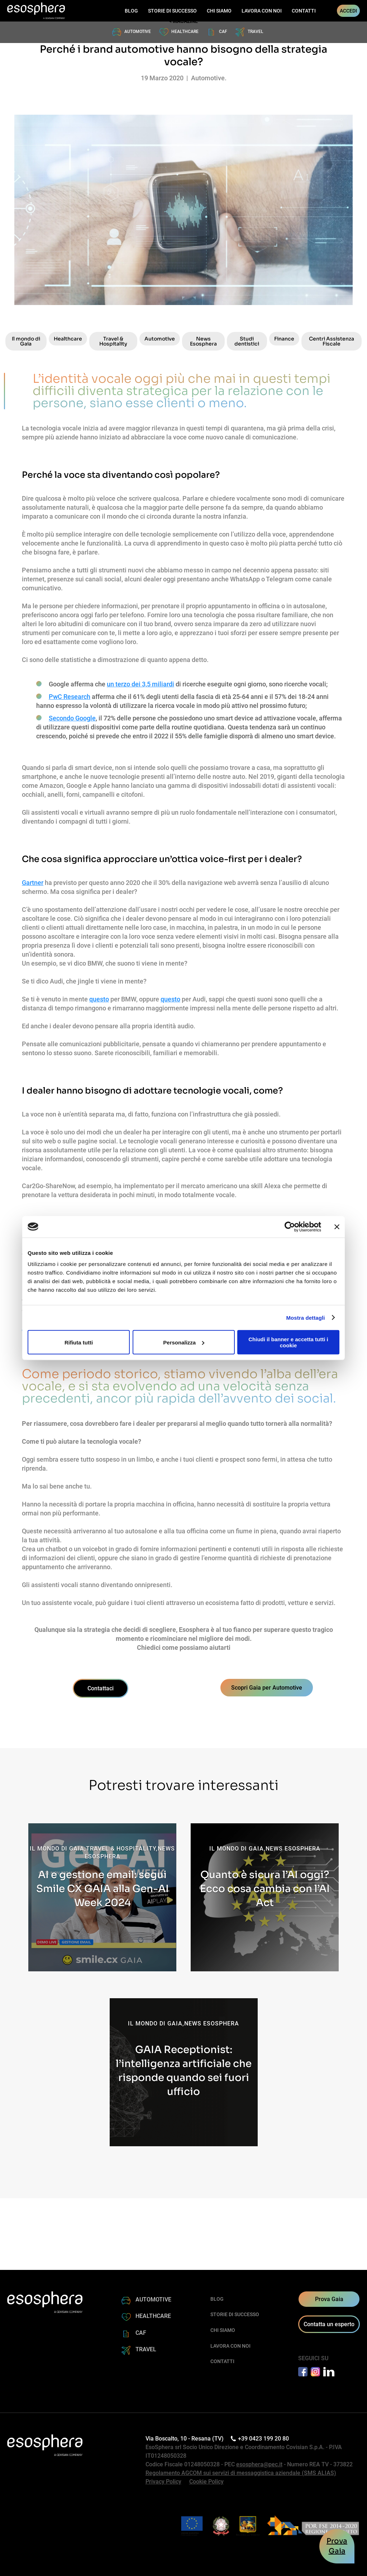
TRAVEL (255, 31)
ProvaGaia (337, 2546)
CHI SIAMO (219, 11)
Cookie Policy (206, 2481)
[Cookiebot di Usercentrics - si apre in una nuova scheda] (289, 1226)
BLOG (131, 11)
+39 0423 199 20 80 (261, 2438)
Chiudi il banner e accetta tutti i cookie (288, 1342)
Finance (284, 338)
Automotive (159, 338)
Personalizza (183, 1342)
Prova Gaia (329, 2299)
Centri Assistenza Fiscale (331, 341)
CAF (223, 31)
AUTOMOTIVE (137, 31)
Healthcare (68, 338)
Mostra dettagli (305, 1317)
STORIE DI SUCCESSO (172, 11)
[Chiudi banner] (336, 1226)
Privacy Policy (163, 2481)
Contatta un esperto (329, 2324)
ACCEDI (348, 11)
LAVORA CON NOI (262, 11)
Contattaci (100, 1688)
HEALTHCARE (185, 31)
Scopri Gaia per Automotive (266, 1687)
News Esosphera (203, 341)
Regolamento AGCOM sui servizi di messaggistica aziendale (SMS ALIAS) (241, 2473)
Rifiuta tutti (79, 1342)
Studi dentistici (246, 341)
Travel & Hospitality (113, 341)
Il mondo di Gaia (26, 341)
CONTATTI (304, 11)
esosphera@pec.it (259, 2464)
